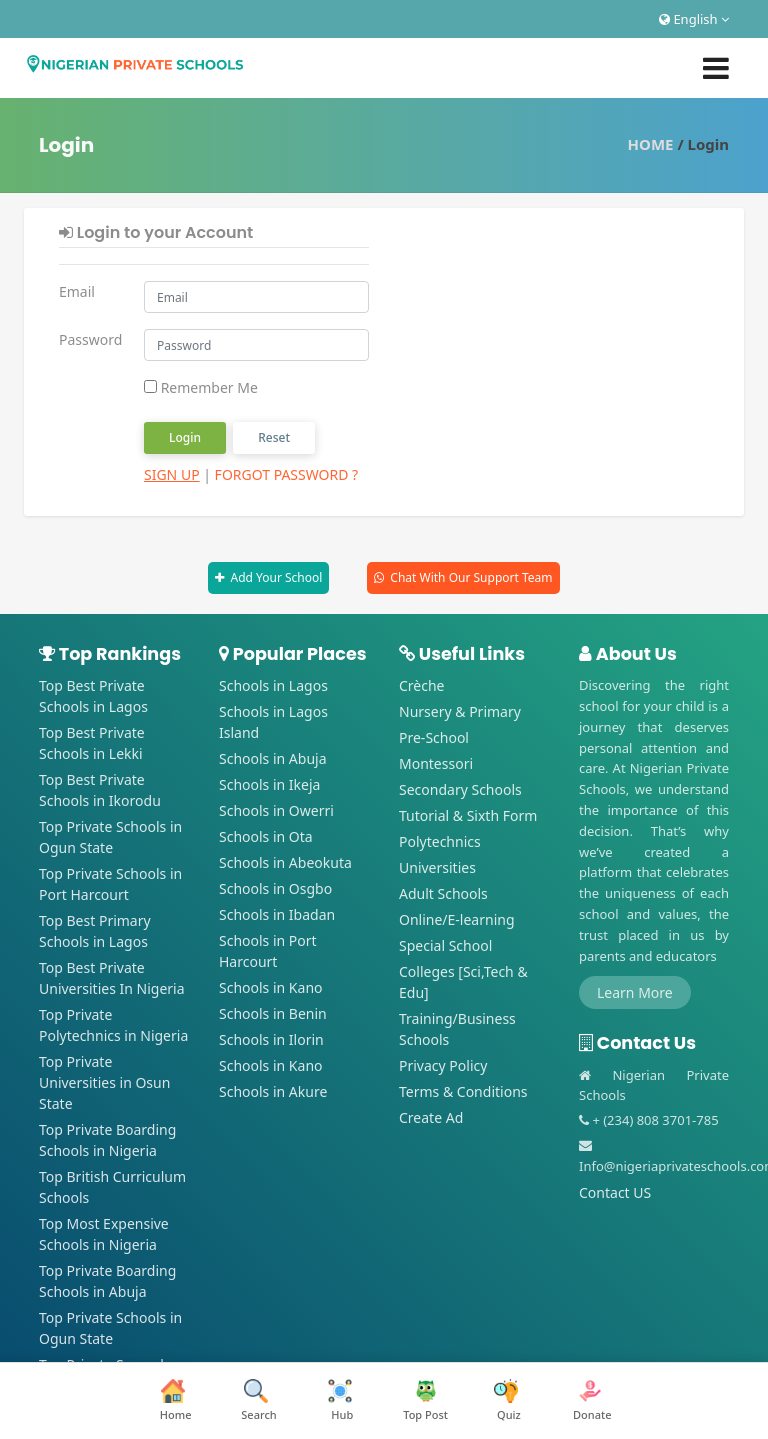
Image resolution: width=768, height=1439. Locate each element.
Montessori (436, 763)
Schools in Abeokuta (285, 862)
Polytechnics (440, 841)
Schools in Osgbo (275, 888)
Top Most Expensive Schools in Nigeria (104, 1234)
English (694, 19)
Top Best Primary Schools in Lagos (95, 931)
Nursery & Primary (460, 711)
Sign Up (172, 474)
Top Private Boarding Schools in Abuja (107, 1281)
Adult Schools (443, 893)
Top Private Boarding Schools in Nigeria (107, 1140)
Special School (445, 945)
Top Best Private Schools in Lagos (93, 696)
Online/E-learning (457, 919)
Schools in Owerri (276, 810)
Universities (437, 867)
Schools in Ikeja (269, 784)
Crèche (422, 685)
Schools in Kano (271, 987)
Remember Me (201, 387)
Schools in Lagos (273, 685)
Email (77, 291)
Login (185, 437)
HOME (651, 144)
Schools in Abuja (273, 758)
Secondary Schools (460, 789)
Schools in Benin (273, 1013)
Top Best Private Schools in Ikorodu (100, 790)
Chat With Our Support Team (471, 577)
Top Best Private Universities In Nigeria (112, 978)
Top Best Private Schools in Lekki (92, 743)
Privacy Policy (443, 1065)
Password (90, 339)
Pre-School (434, 737)
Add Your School (276, 577)
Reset (274, 437)
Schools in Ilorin (271, 1039)
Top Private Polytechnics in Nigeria (113, 1025)
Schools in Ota (266, 836)
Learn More (635, 992)
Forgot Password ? (287, 474)
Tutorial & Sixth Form (468, 815)
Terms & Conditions (463, 1091)
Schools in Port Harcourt (268, 951)
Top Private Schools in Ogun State (110, 837)
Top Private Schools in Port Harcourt (110, 884)
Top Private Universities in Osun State (104, 1082)
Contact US (615, 1192)
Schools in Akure (273, 1091)
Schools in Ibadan (277, 914)
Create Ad (431, 1117)
